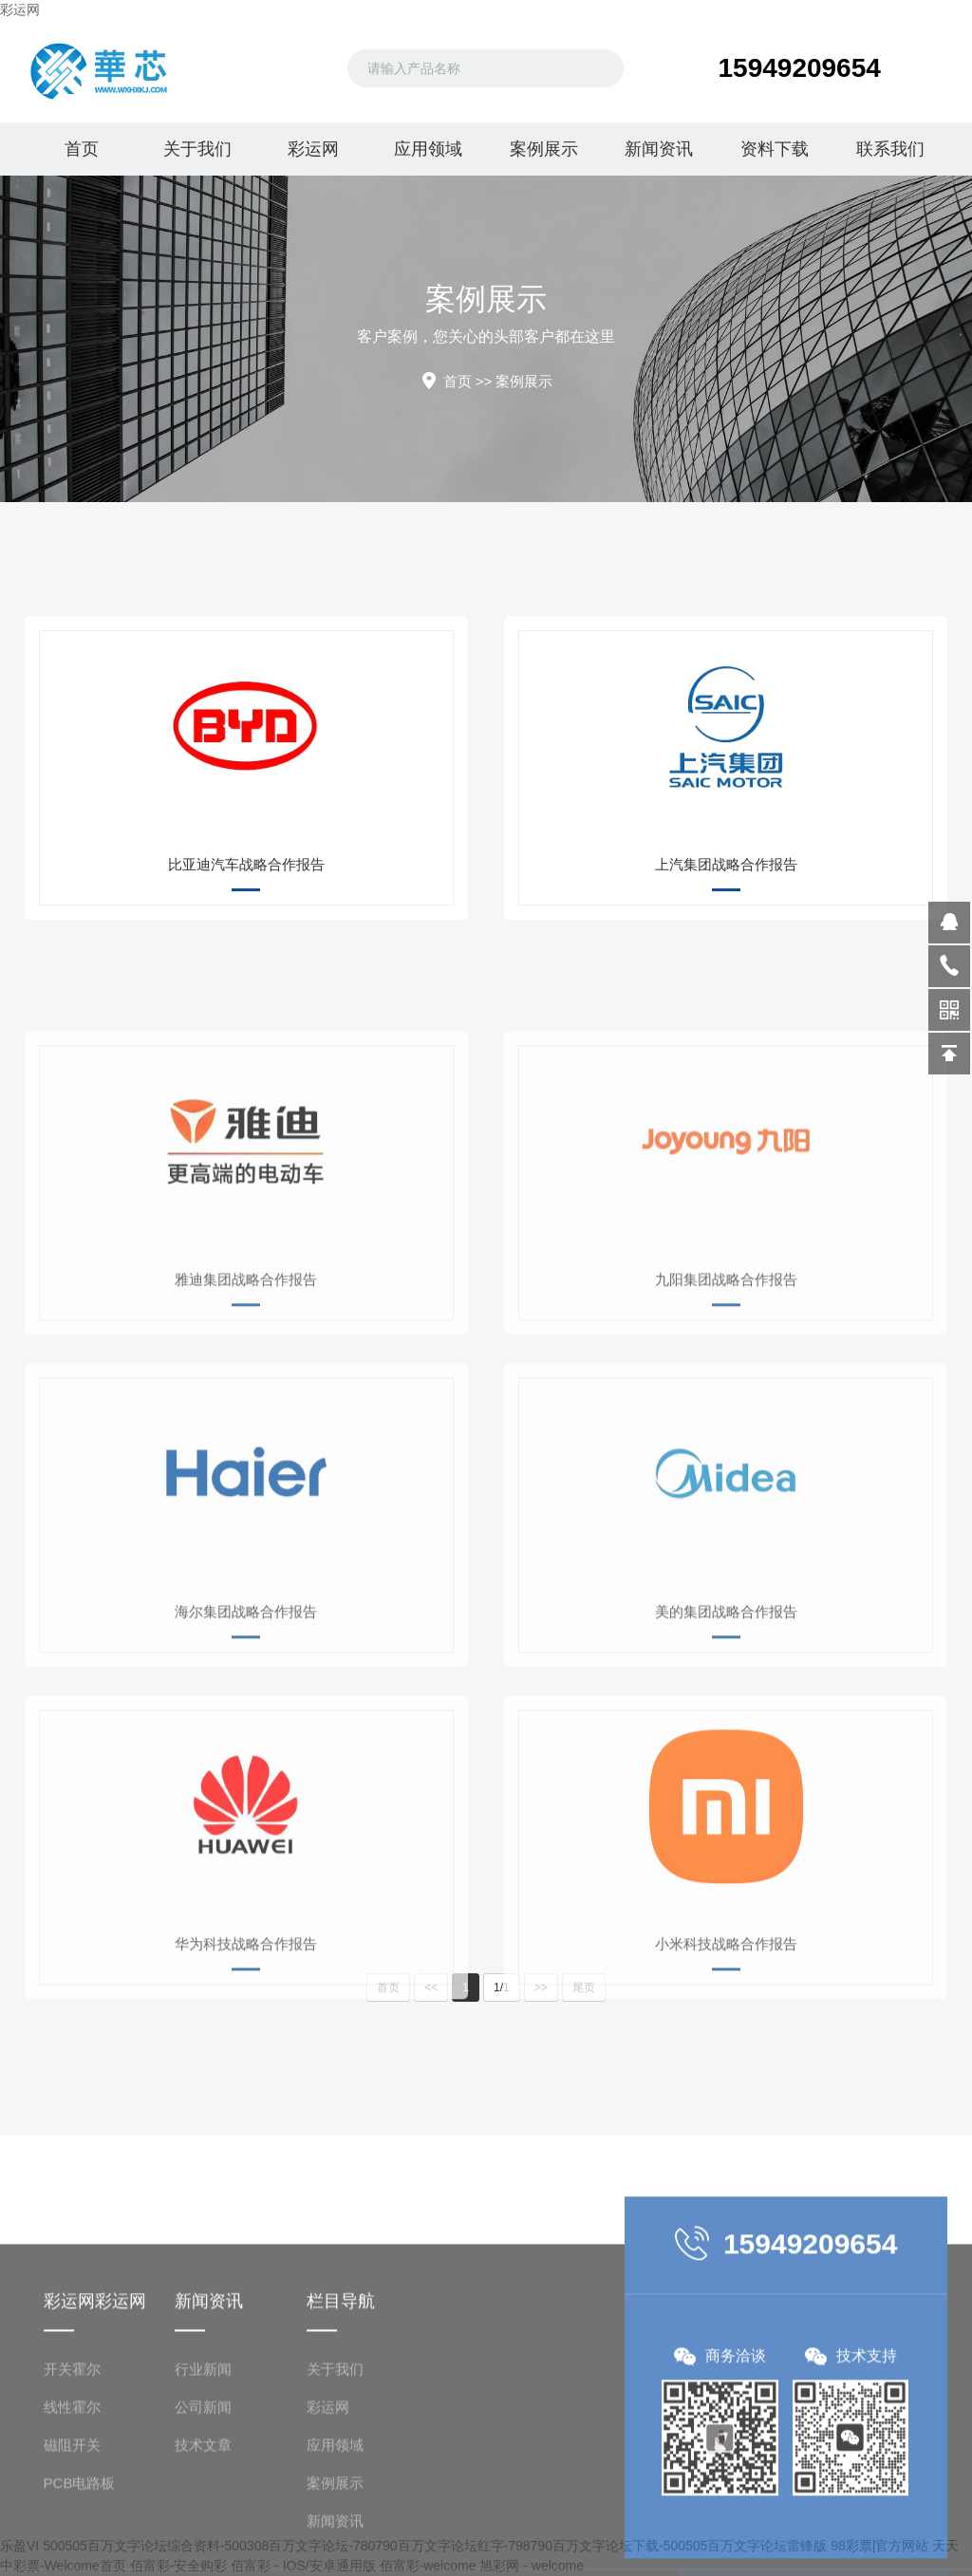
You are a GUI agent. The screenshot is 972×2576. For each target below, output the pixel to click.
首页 (82, 149)
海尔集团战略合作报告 (246, 1754)
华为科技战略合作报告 (246, 2087)
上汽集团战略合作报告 (726, 864)
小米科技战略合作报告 (726, 2087)
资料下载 (774, 149)
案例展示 (544, 149)
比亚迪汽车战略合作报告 (246, 864)
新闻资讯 (659, 149)
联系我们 (890, 149)
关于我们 (197, 149)
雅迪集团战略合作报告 (246, 1422)
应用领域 (428, 149)
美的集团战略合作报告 (726, 1754)
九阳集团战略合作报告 (726, 1422)
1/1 (502, 1987)
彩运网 (20, 9)
